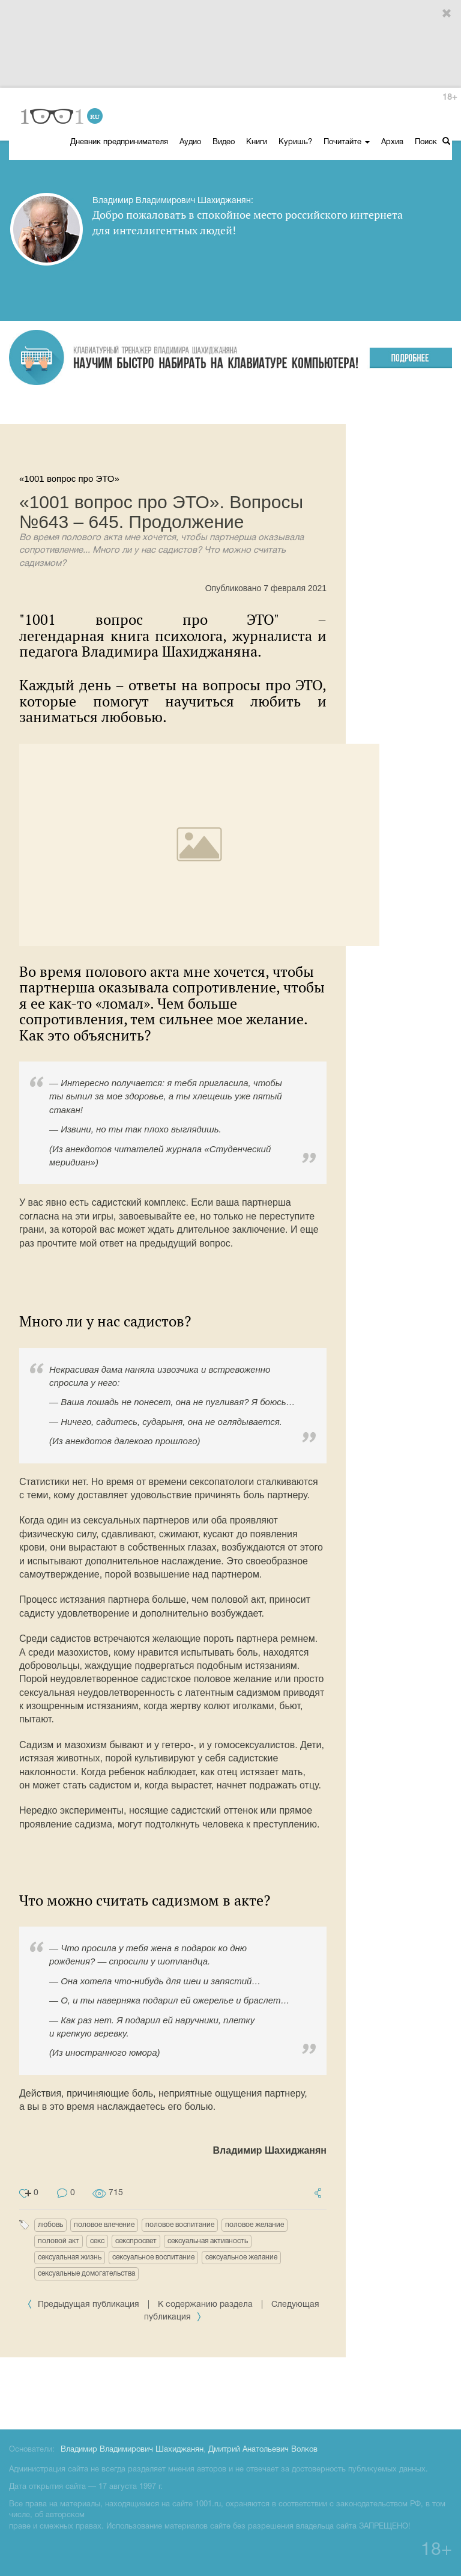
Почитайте (347, 142)
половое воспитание (179, 2225)
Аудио (190, 142)
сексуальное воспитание (153, 2257)
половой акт (58, 2241)
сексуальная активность (207, 2241)
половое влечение (104, 2225)
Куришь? (295, 142)
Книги (256, 142)
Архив (392, 142)
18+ (449, 98)
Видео (223, 142)
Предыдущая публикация (84, 2305)
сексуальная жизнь (69, 2257)
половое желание (254, 2225)
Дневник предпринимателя (119, 142)
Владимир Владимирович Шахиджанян (132, 2449)
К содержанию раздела (205, 2305)
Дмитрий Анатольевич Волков (263, 2449)
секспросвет (136, 2241)
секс (97, 2241)
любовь (50, 2225)
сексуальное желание (241, 2257)
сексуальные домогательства (86, 2273)
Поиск (432, 141)
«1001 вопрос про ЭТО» (69, 478)
